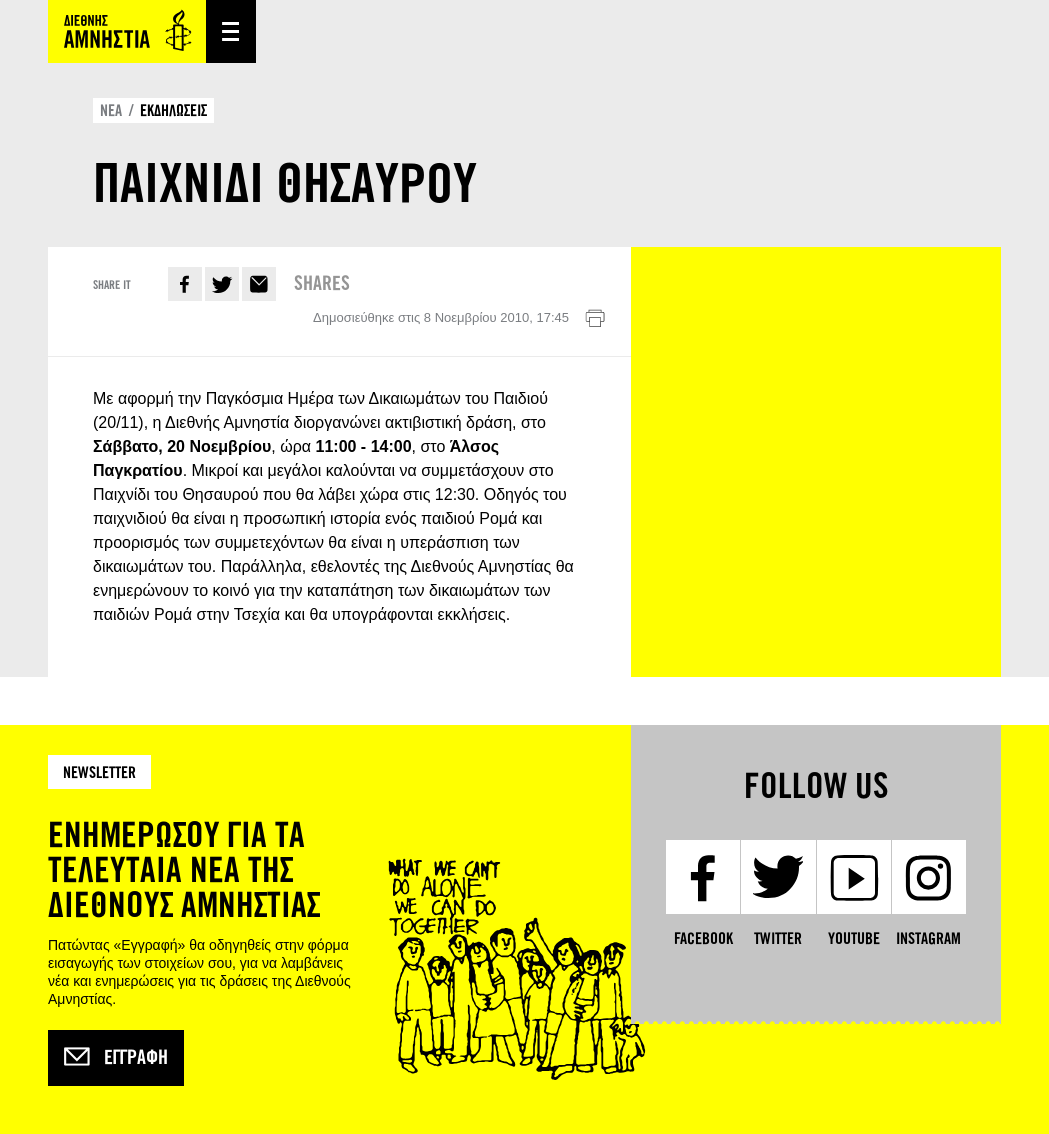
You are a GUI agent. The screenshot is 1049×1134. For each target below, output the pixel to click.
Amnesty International (127, 31)
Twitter (222, 284)
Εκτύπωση (595, 319)
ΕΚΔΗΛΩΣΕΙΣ (173, 110)
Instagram (928, 938)
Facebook (185, 284)
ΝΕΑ (111, 110)
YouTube (854, 938)
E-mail (259, 284)
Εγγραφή (116, 1058)
